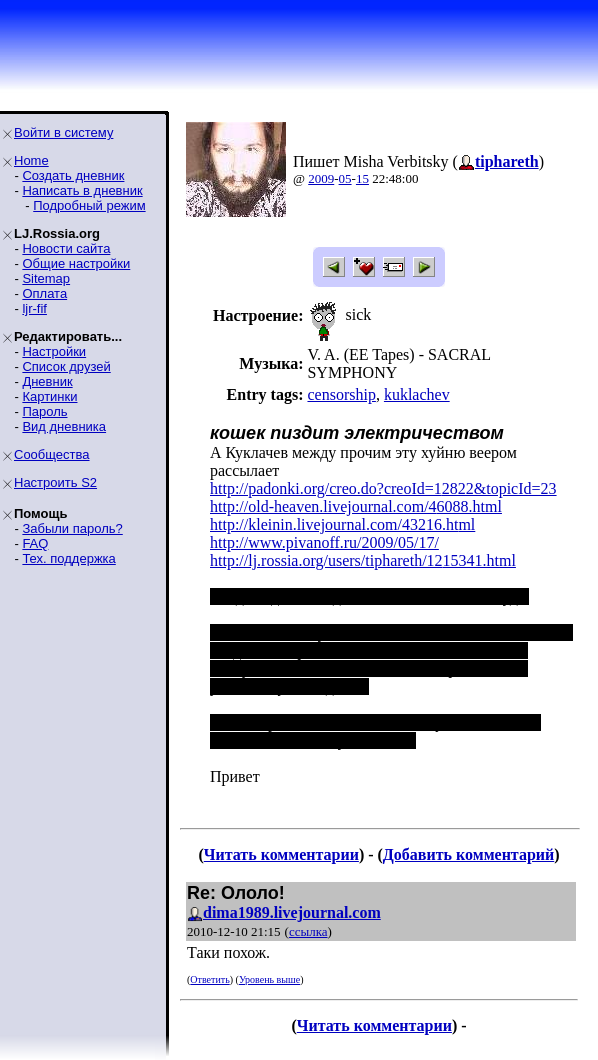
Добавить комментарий (468, 854)
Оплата (44, 293)
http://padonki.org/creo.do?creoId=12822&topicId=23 (383, 488)
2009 (321, 178)
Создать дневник (73, 175)
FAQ (35, 543)
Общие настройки (76, 263)
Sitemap (46, 278)
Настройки (54, 351)
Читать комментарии (281, 854)
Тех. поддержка (68, 558)
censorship (341, 394)
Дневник (47, 381)
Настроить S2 (55, 482)
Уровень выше (269, 979)
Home (31, 160)
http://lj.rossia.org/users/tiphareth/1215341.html (363, 560)
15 (362, 178)
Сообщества (52, 454)
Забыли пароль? (72, 528)
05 (345, 178)
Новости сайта (66, 248)
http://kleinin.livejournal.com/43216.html (342, 524)
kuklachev (417, 394)
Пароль (44, 411)
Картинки (49, 396)
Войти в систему (63, 132)
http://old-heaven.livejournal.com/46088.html (356, 506)
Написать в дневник (82, 190)
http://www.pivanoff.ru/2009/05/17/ (324, 542)
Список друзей (66, 366)
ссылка (308, 931)
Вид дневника (64, 426)
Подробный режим (89, 205)
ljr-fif (34, 308)
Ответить (209, 979)
